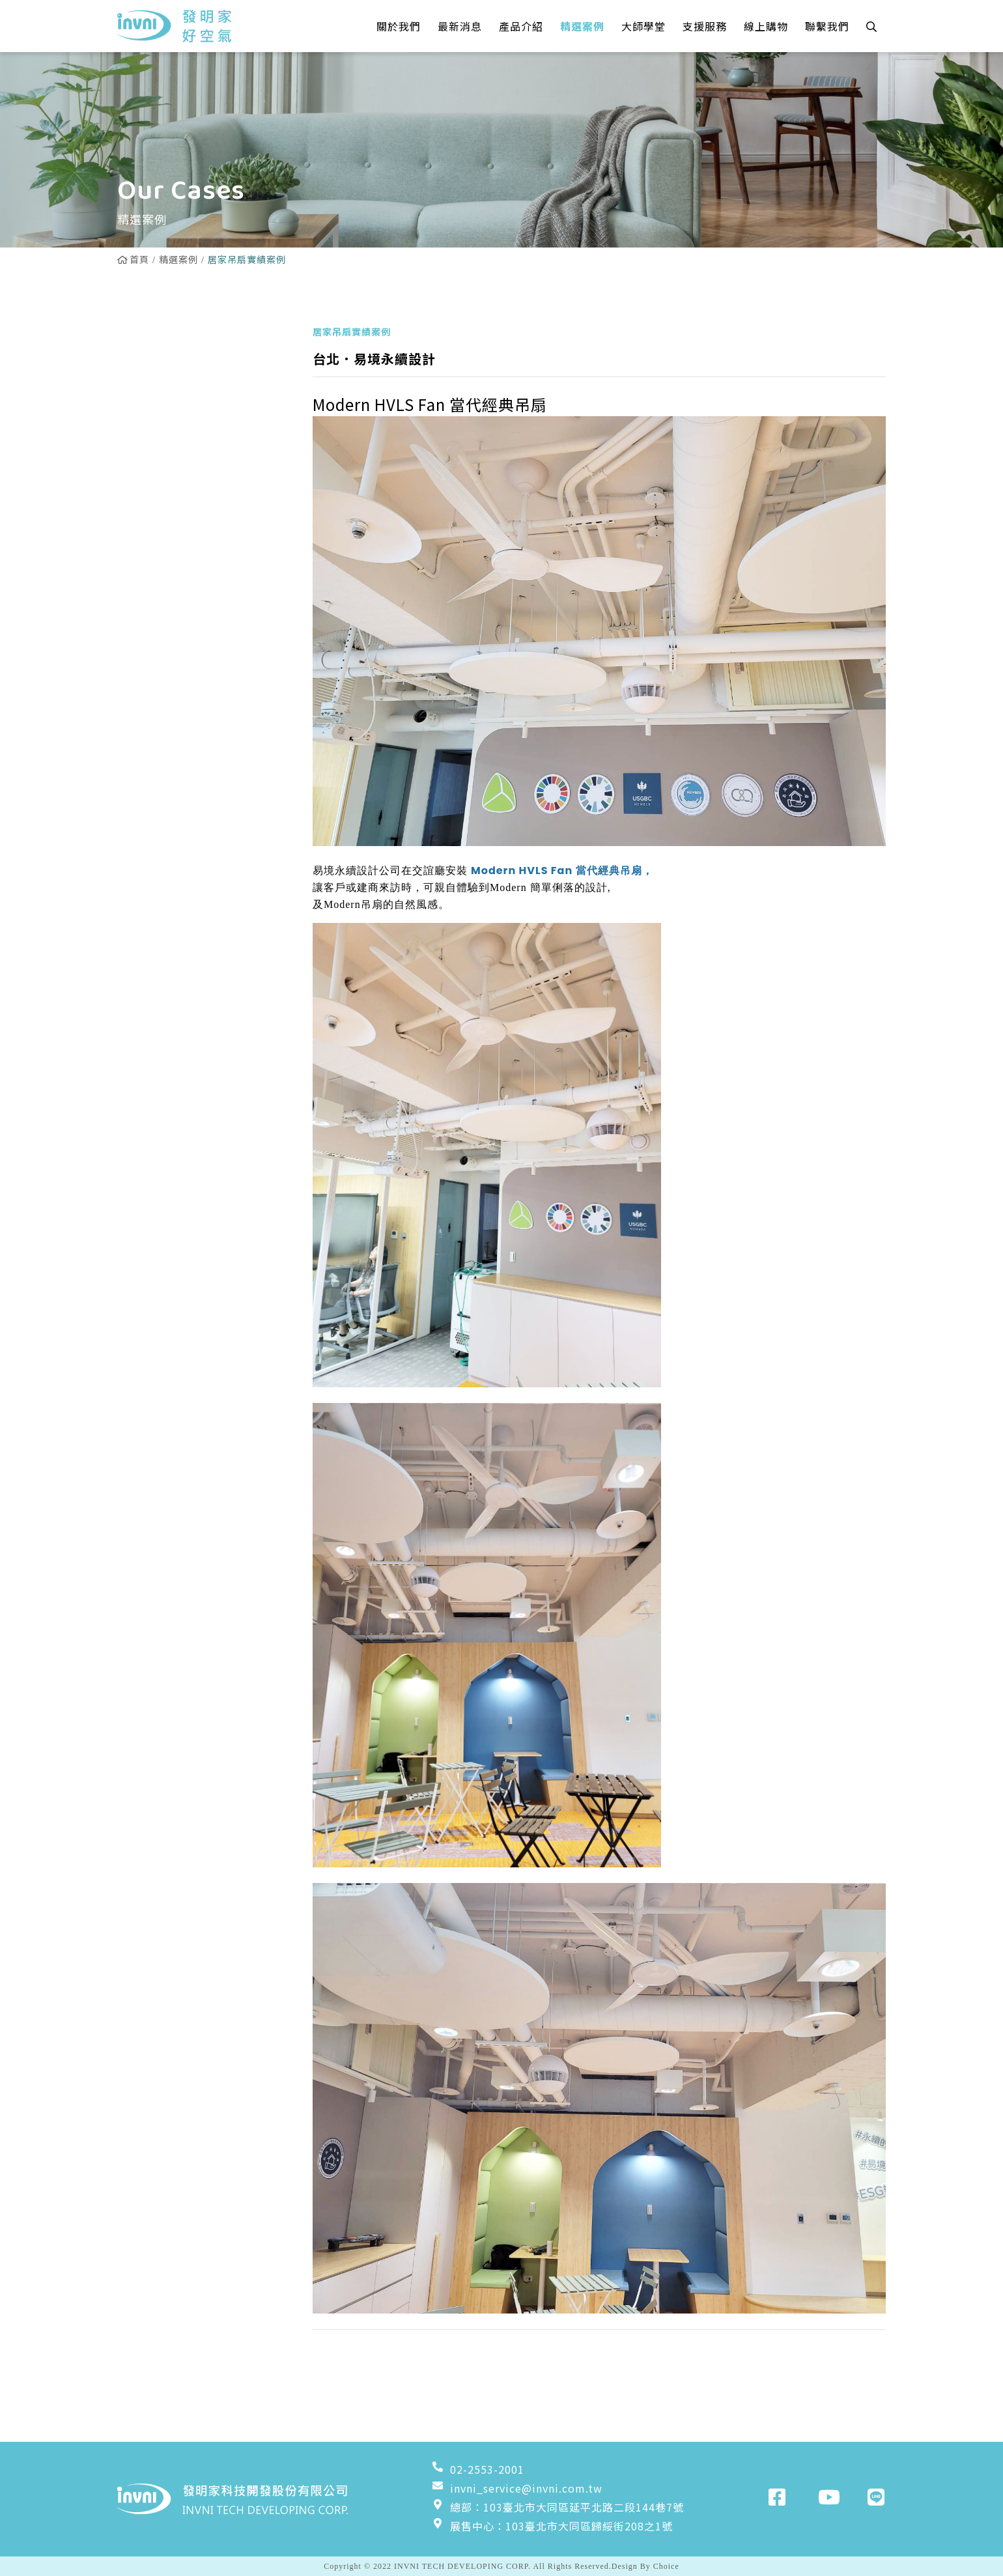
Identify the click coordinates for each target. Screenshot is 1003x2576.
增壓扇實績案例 (166, 606)
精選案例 (178, 259)
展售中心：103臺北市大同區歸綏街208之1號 (552, 2526)
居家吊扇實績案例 (172, 373)
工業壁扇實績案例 (172, 539)
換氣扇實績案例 (166, 473)
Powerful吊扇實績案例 (187, 406)
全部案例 (150, 340)
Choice (666, 2566)
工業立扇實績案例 (172, 506)
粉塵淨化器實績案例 (177, 572)
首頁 (133, 259)
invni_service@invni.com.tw (517, 2488)
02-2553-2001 (478, 2469)
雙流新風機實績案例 (177, 439)
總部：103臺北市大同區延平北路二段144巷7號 (558, 2507)
